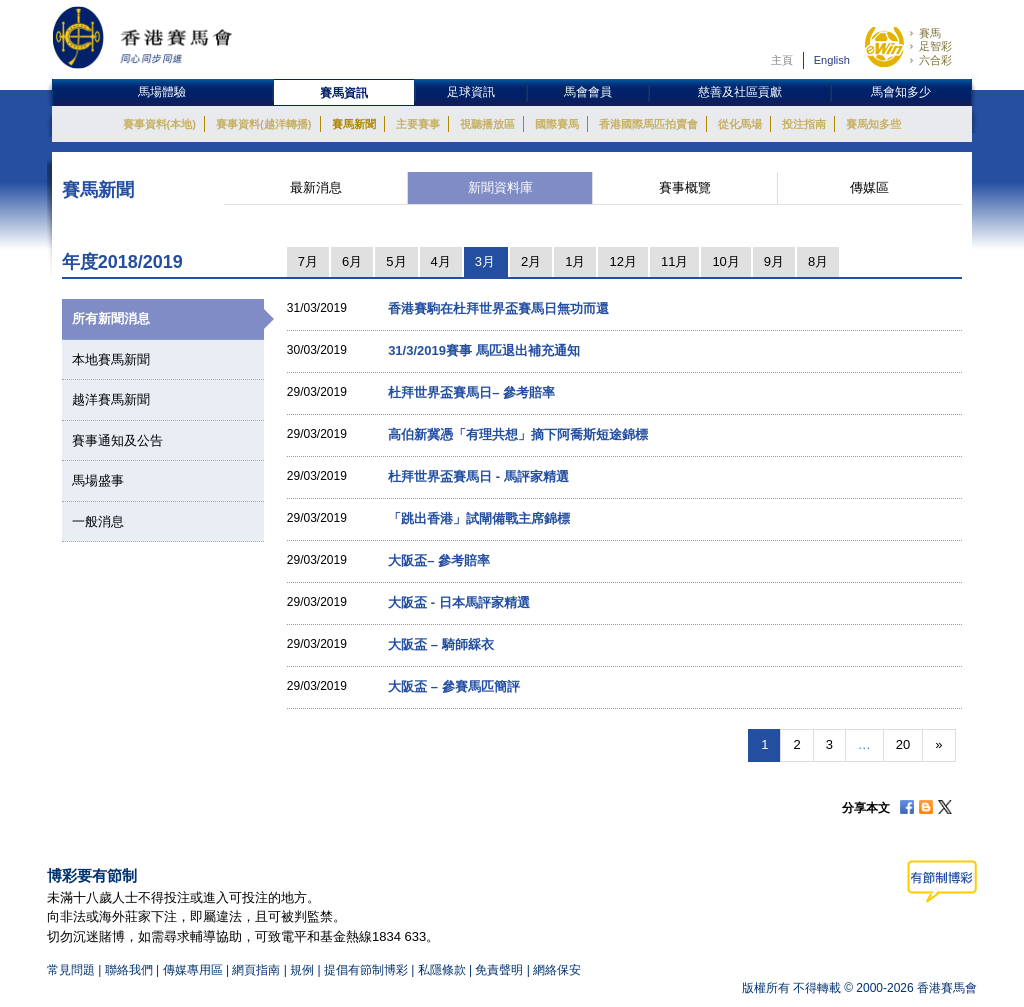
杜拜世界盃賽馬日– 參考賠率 (471, 392)
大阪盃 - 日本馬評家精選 (459, 602)
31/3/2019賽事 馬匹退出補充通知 (483, 350)
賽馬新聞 (354, 124)
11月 (674, 261)
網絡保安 (557, 970)
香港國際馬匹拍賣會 (648, 124)
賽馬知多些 (873, 124)
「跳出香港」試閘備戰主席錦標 (479, 518)
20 (903, 744)
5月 (396, 261)
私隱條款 (442, 970)
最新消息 (316, 187)
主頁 (782, 60)
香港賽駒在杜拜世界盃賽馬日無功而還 (498, 308)
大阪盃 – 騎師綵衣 (440, 644)
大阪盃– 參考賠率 (439, 560)
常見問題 (71, 970)
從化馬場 (740, 124)
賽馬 (930, 33)
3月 (485, 261)
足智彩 (935, 46)
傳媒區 (869, 187)
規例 (303, 970)
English (832, 60)
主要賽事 (418, 124)
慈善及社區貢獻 (740, 92)
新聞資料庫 (500, 187)
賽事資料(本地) (159, 124)
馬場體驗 (162, 92)
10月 (725, 261)
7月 (308, 261)
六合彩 (935, 60)
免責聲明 (499, 970)
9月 (774, 261)
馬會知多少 (901, 92)
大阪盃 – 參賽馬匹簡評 (453, 686)
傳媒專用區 (193, 970)
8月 (818, 261)
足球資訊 (471, 92)
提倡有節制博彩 (366, 970)
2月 (531, 261)
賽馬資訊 (344, 93)
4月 (441, 261)
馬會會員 (588, 92)
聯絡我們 (129, 970)
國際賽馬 (557, 124)
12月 (622, 261)
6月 (352, 261)
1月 (575, 261)
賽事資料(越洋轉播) (263, 124)
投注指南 (804, 124)
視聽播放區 (487, 124)
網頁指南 (256, 970)
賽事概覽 (685, 187)
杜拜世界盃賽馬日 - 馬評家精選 (478, 476)
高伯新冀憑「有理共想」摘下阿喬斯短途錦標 (518, 434)
